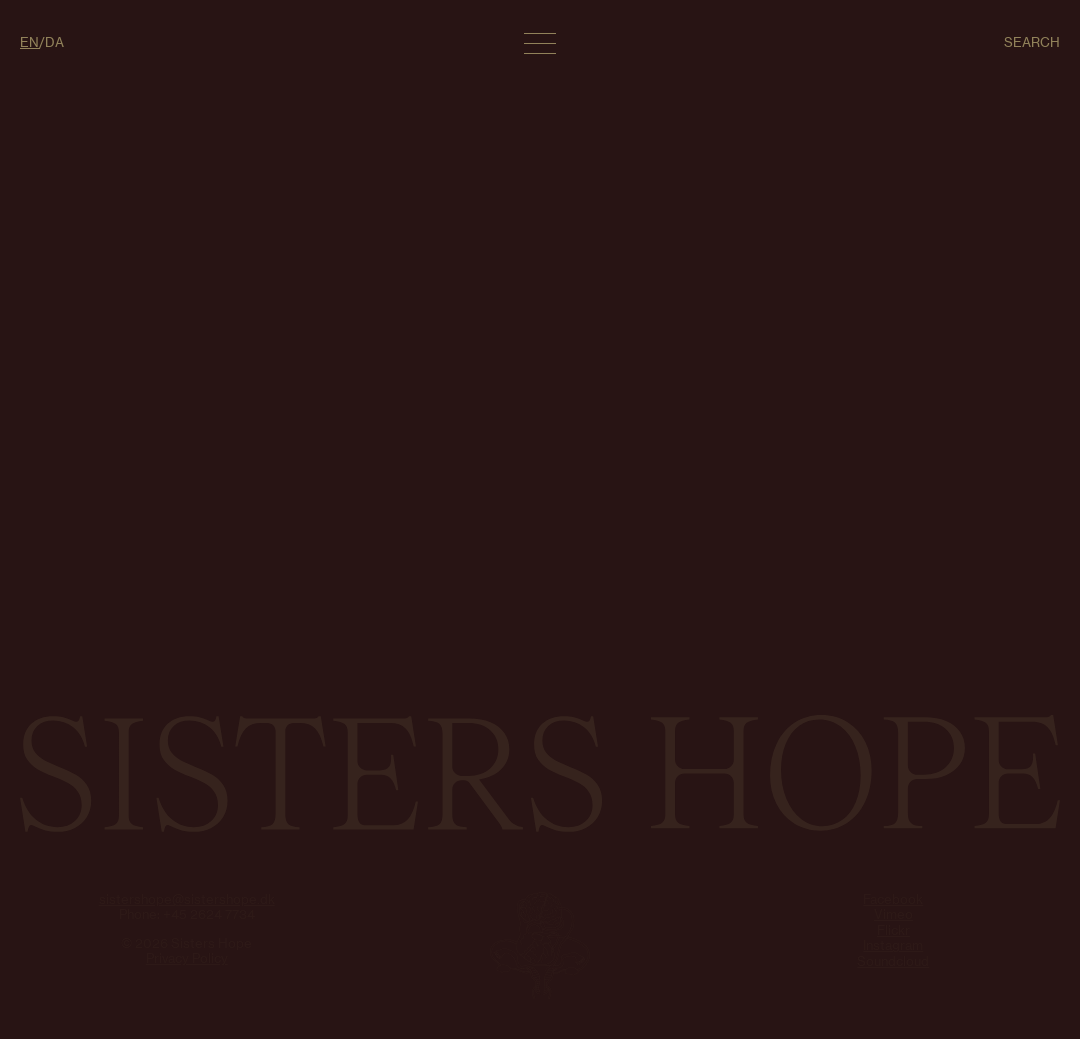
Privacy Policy (187, 958)
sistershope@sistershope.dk (187, 899)
